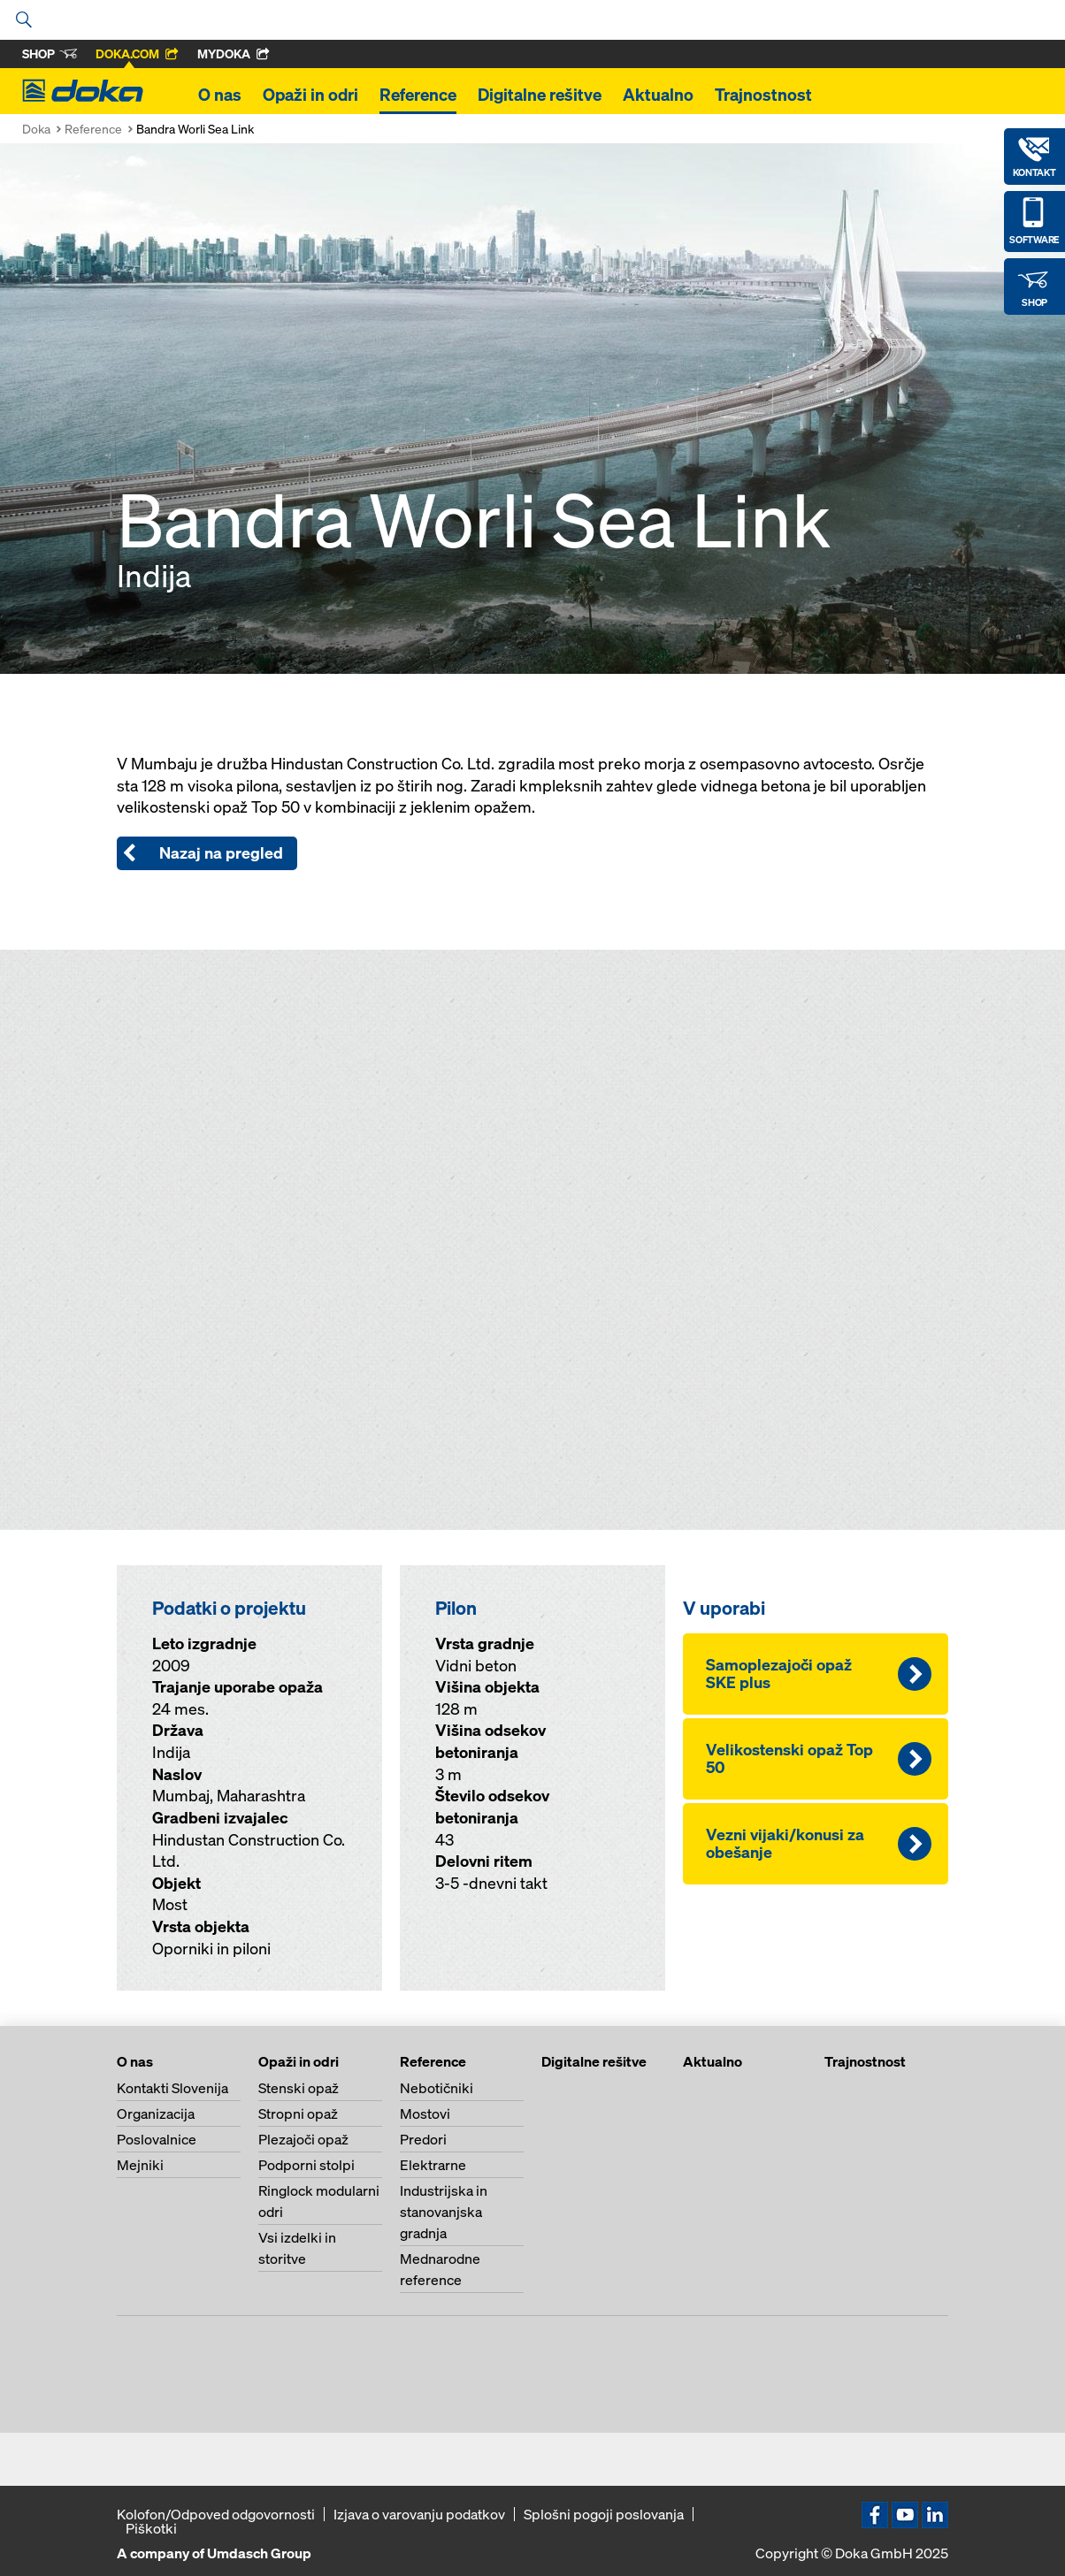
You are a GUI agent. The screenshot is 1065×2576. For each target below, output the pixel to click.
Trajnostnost (763, 94)
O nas (219, 94)
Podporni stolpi (306, 2165)
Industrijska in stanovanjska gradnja (443, 2212)
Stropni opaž (298, 2113)
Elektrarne (433, 2165)
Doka (36, 128)
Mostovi (425, 2113)
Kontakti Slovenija (172, 2088)
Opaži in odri (310, 94)
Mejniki (140, 2165)
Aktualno (658, 94)
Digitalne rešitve (539, 94)
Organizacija (156, 2113)
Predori (423, 2139)
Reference (417, 94)
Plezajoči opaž (303, 2139)
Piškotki (151, 2528)
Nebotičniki (436, 2088)
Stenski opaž (298, 2088)
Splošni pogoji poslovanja (604, 2514)
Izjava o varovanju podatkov (419, 2514)
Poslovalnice (156, 2139)
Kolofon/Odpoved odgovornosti (216, 2514)
